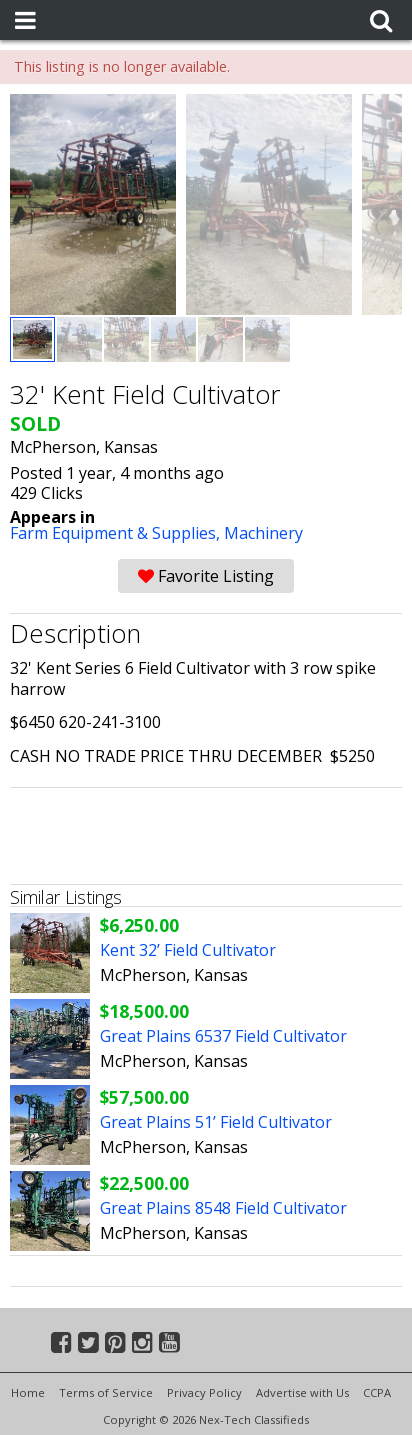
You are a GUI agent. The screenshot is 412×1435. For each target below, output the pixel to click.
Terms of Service (106, 1392)
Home (28, 1392)
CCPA (377, 1392)
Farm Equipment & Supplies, (117, 533)
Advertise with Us (302, 1392)
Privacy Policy (204, 1392)
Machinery (263, 533)
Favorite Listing (206, 576)
